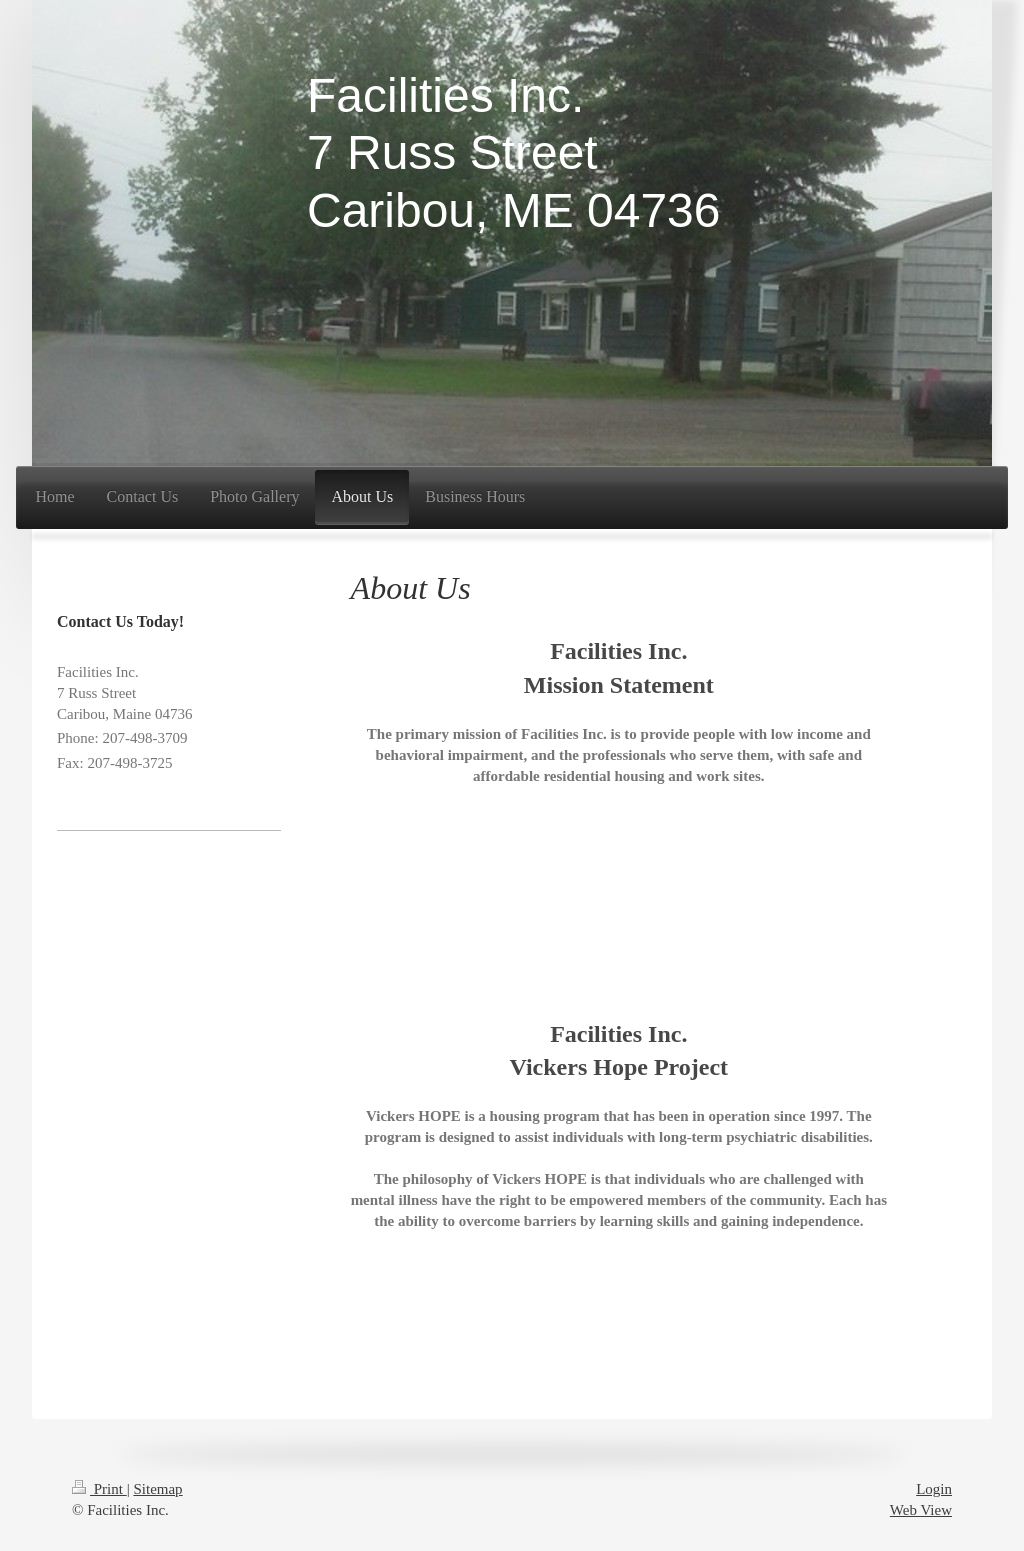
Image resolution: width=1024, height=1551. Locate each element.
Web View (921, 1510)
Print (99, 1489)
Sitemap (157, 1489)
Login (934, 1489)
